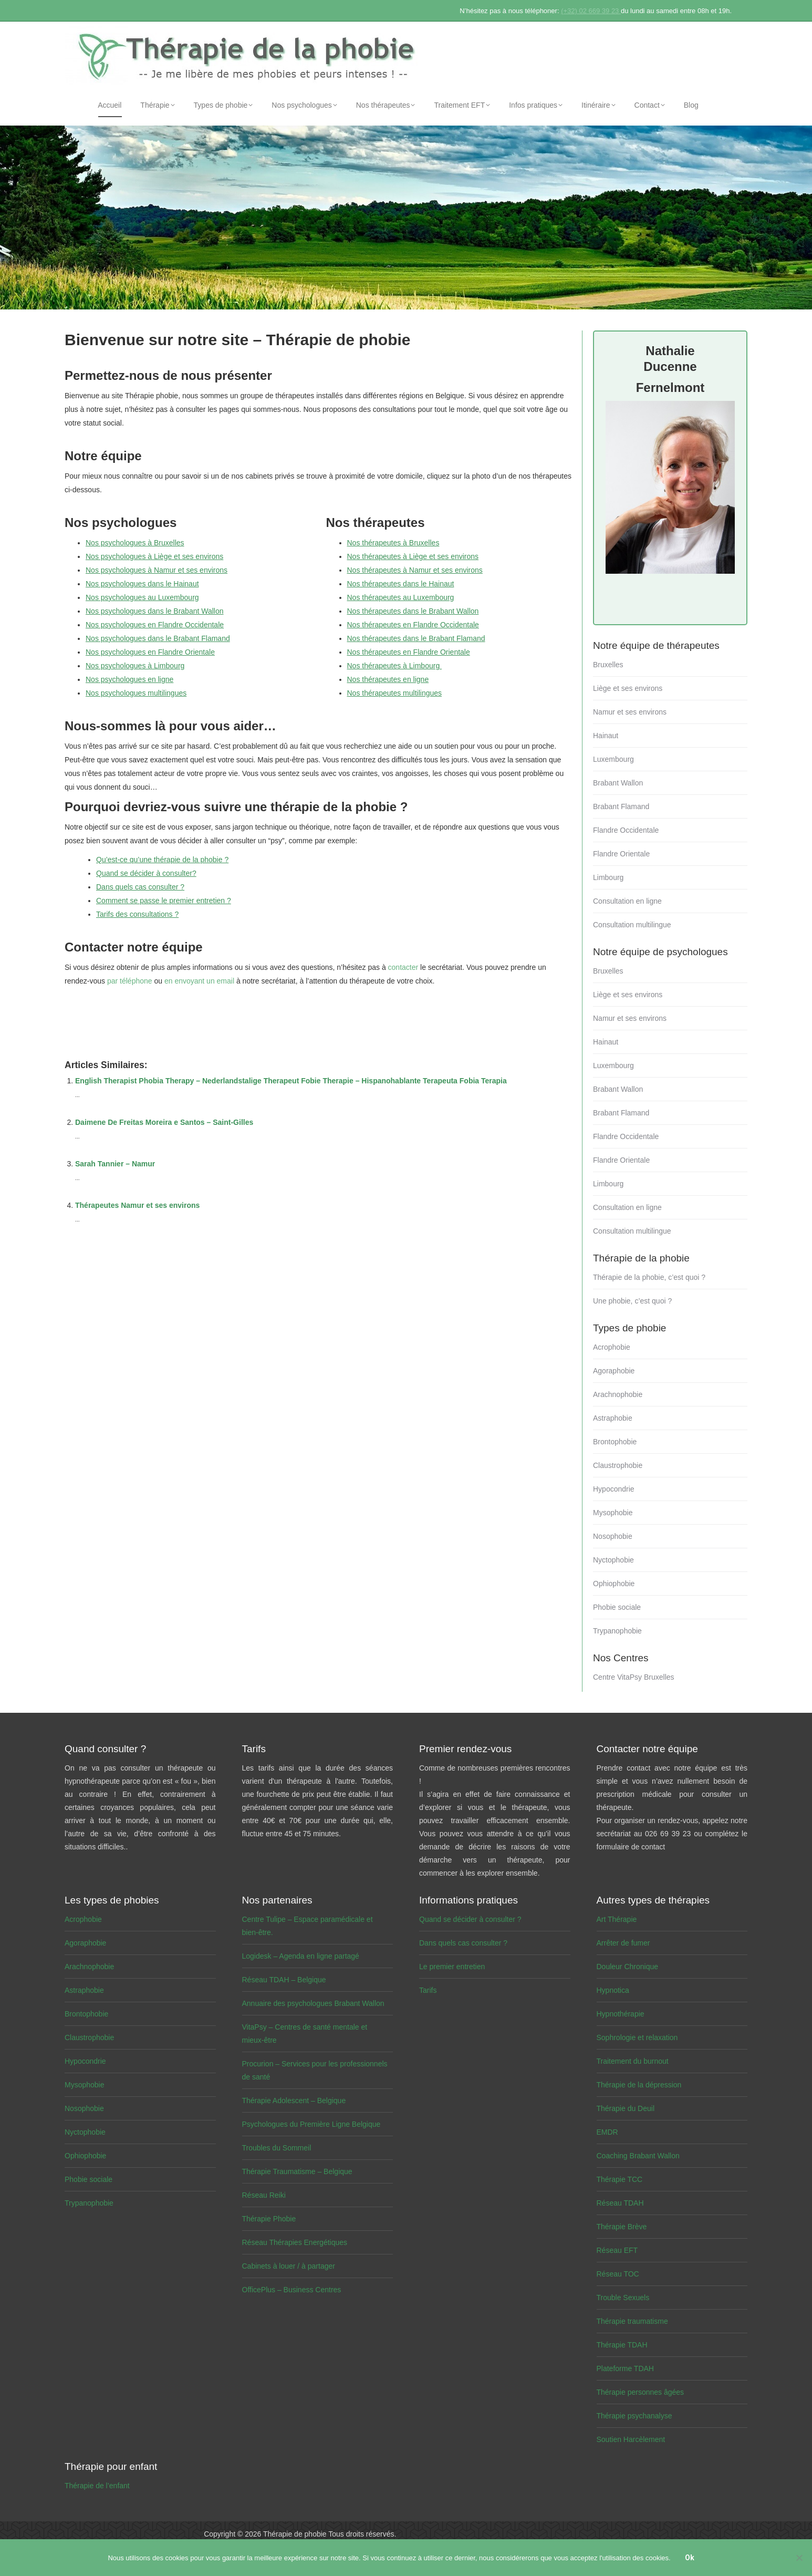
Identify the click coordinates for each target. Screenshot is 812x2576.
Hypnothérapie (620, 2014)
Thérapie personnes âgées (640, 2392)
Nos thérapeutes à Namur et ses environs (415, 570)
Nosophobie (612, 1536)
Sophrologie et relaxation (637, 2037)
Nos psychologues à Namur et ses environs (156, 570)
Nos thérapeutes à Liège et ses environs (413, 556)
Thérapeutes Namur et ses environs (137, 1205)
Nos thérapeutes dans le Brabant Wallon (413, 611)
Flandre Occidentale (626, 830)
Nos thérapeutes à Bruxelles (393, 543)
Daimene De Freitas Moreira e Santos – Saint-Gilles (164, 1122)
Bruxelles (608, 664)
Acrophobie (611, 1347)
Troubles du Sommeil (276, 2148)
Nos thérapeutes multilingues (394, 693)
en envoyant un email (199, 981)
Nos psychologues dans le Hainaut (142, 584)
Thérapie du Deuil (626, 2108)
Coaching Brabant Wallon (638, 2155)
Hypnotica (613, 1990)
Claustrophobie (617, 1465)
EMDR (607, 2132)
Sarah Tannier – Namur (115, 1164)
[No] (799, 2557)
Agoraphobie (613, 1371)
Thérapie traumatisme (632, 2321)
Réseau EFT (617, 2250)
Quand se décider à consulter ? (470, 1919)
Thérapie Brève (622, 2226)
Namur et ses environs (630, 712)
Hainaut (605, 735)
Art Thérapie (617, 1919)
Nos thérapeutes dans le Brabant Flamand (416, 638)
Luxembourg (613, 759)
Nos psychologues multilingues (136, 693)
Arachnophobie (617, 1394)
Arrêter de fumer (623, 1943)
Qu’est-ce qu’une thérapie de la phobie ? (162, 859)
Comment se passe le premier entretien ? (163, 900)
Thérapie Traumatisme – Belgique (297, 2171)
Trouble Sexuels (623, 2297)
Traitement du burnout (633, 2061)
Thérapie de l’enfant (97, 2485)
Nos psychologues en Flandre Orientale (150, 652)
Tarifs (427, 1990)
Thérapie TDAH (622, 2345)
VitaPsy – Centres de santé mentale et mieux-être (305, 2033)
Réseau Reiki (264, 2195)
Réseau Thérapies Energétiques (295, 2242)
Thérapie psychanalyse (634, 2416)
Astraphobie (612, 1418)
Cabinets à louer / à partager (288, 2266)
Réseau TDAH (620, 2203)
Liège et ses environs (627, 688)
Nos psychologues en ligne (129, 679)
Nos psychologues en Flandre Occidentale (155, 624)
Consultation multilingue (632, 924)
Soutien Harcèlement (631, 2439)
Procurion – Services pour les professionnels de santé (315, 2070)
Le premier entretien (452, 1966)
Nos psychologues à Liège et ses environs (154, 556)
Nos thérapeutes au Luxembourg (400, 597)
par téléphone (129, 981)
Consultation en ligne (627, 901)
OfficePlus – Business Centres (291, 2289)
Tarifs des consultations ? (137, 914)
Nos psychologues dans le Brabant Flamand (158, 638)
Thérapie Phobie (269, 2219)
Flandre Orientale (621, 854)
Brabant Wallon (618, 783)
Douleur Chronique (628, 1966)
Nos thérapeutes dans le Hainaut (400, 584)
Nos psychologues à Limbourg (135, 665)
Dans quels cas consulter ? (140, 887)
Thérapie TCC (620, 2179)
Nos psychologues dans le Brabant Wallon (155, 611)
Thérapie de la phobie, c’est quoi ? (649, 1277)
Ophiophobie (613, 1583)
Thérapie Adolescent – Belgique (294, 2100)
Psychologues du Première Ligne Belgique (311, 2124)
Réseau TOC (618, 2274)
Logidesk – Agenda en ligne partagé (300, 1956)
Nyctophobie (613, 1560)
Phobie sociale (617, 1607)
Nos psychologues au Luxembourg (142, 597)
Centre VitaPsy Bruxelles (633, 1677)
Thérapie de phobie (295, 2534)
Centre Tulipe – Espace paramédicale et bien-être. (307, 1926)
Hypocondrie (613, 1489)
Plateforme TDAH (625, 2368)
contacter (403, 967)
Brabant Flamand (621, 806)
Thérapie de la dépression (639, 2085)
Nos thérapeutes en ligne (388, 679)
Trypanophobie (617, 1631)
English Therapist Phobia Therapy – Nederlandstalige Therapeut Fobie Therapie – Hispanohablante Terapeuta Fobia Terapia (291, 1081)
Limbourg (608, 877)
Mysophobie (613, 1512)
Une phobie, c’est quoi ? (632, 1301)
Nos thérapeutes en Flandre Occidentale (413, 624)
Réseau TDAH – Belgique (284, 1979)
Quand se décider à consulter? (146, 873)
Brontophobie (615, 1441)
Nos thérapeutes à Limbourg (394, 665)
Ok (690, 2557)
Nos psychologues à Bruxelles (135, 543)
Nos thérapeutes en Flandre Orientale (408, 652)
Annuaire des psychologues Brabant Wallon (313, 2003)
